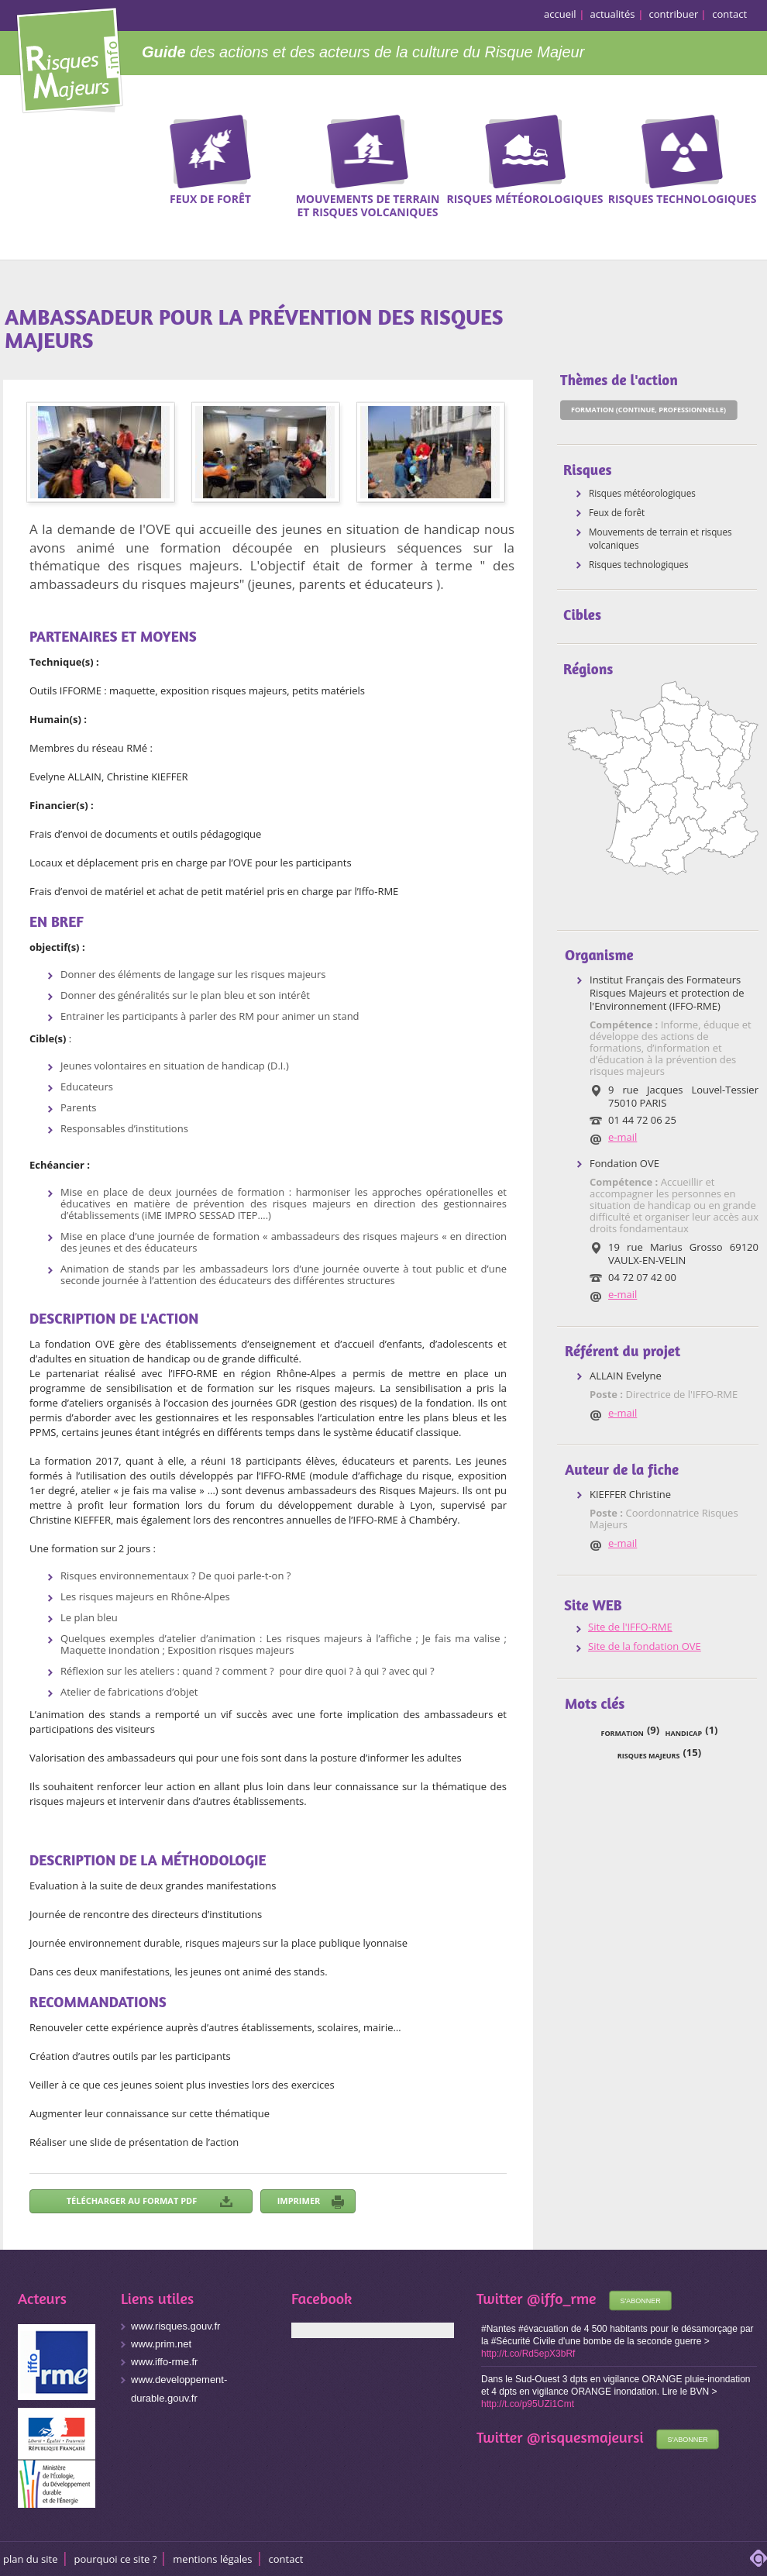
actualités (612, 14)
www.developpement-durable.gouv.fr (179, 2389)
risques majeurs (648, 1756)
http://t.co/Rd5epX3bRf (528, 2353)
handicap (684, 1733)
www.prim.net (161, 2344)
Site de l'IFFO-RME (630, 1627)
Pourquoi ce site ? (115, 2559)
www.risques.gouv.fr (175, 2326)
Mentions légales (212, 2559)
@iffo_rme (562, 2298)
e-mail (622, 1137)
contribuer (674, 14)
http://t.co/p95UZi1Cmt (527, 2404)
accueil (560, 14)
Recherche (745, 139)
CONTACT (286, 2559)
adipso (758, 2558)
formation (622, 1733)
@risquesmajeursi (585, 2437)
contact (729, 14)
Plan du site (30, 2559)
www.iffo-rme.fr (164, 2362)
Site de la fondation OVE (644, 1646)
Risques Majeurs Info (69, 58)
